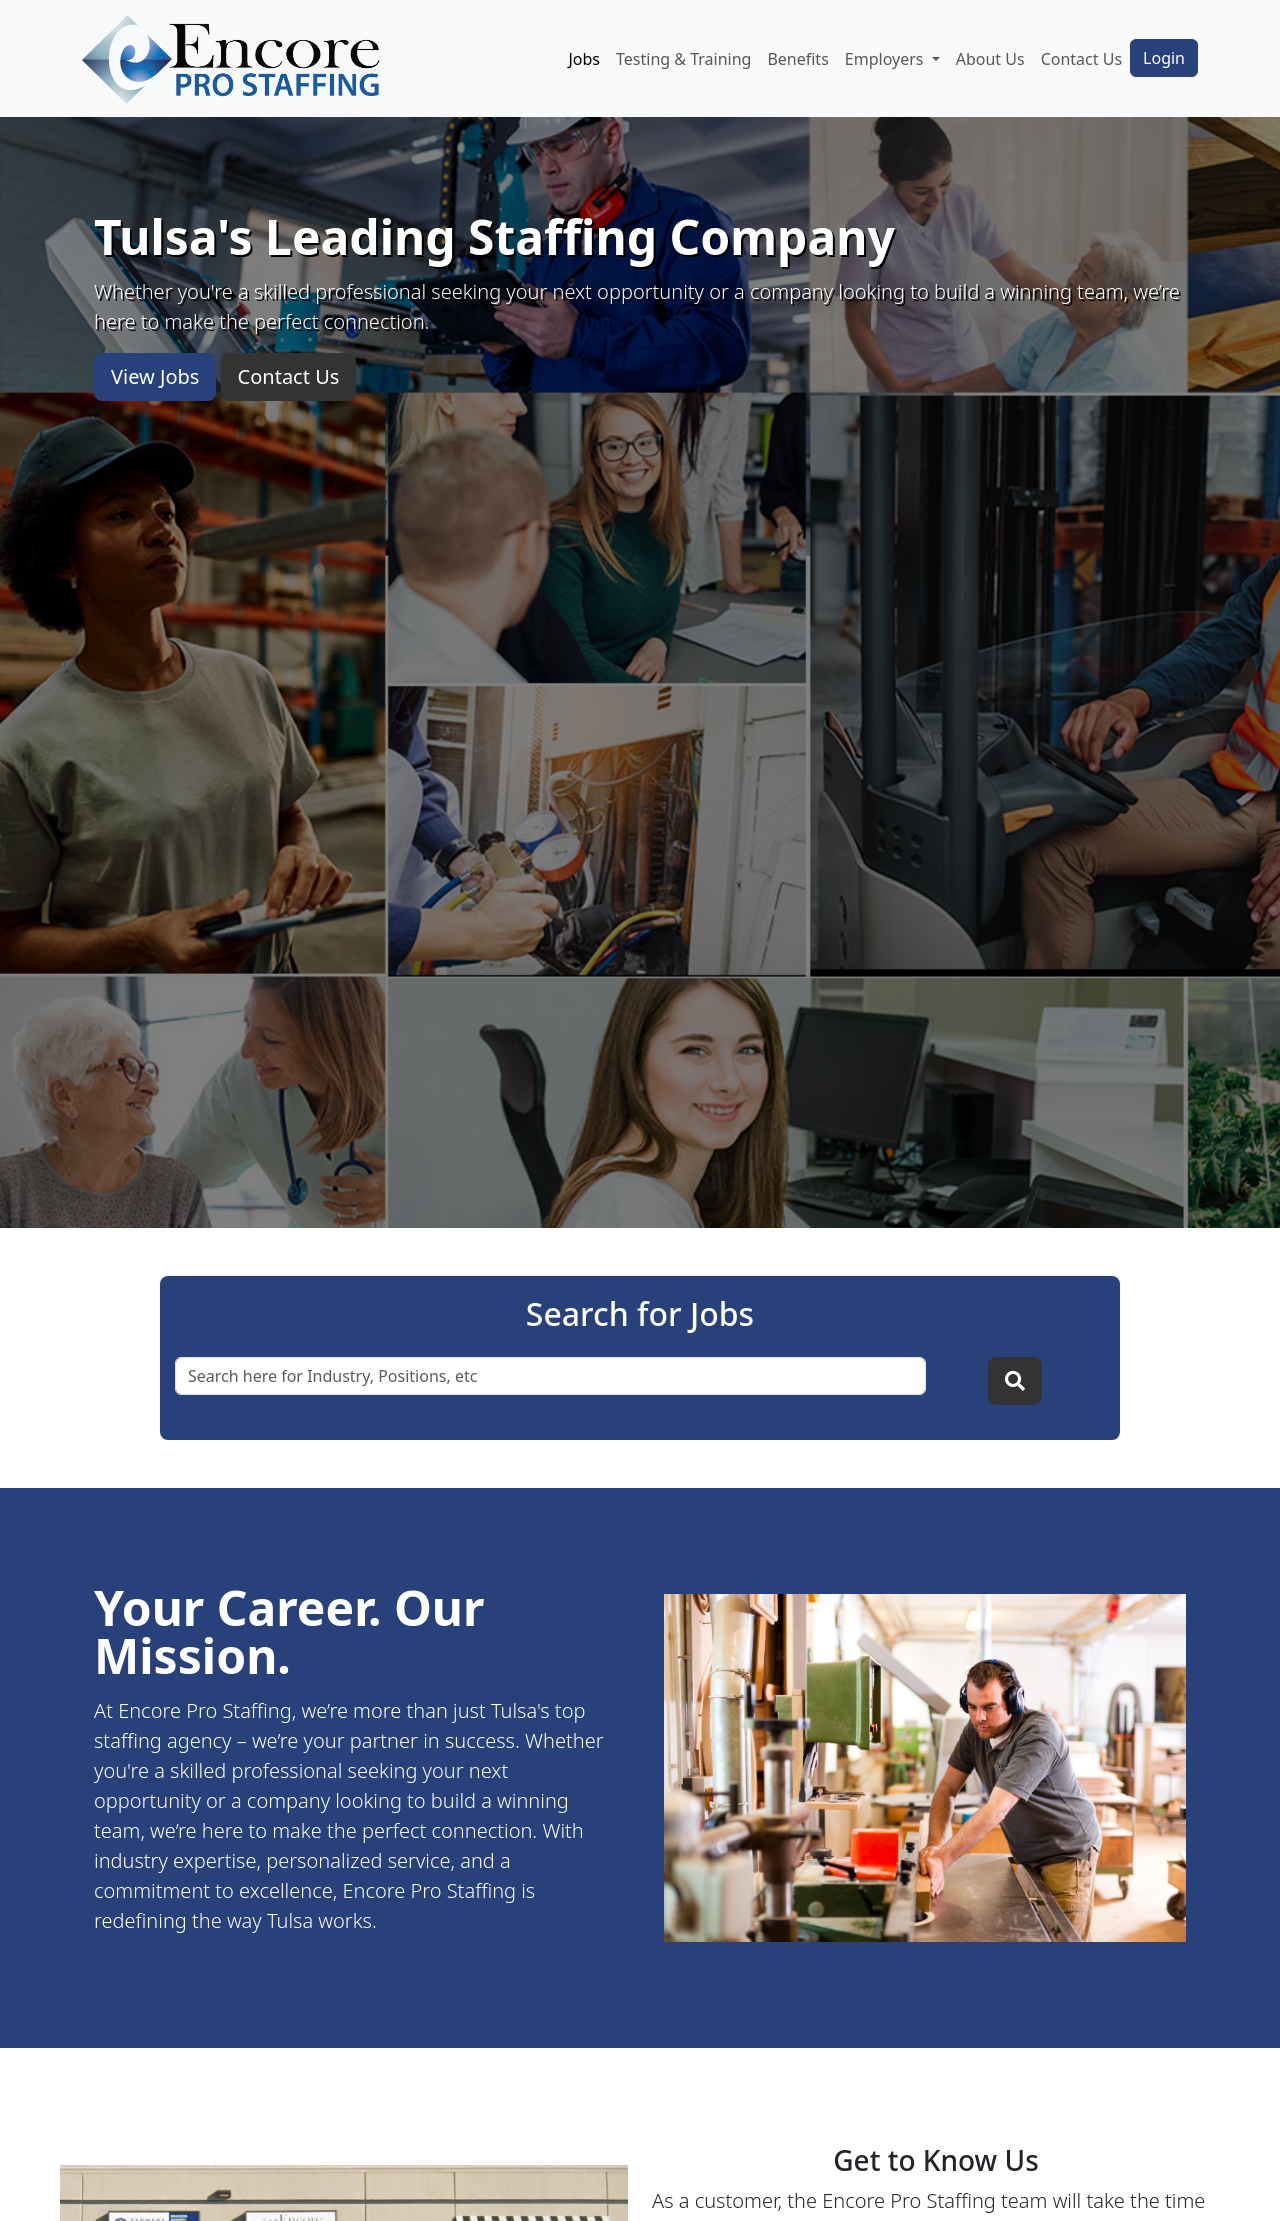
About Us (990, 59)
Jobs (584, 59)
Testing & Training (683, 59)
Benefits (797, 59)
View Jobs (155, 376)
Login (1164, 58)
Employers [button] (886, 59)
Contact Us (1081, 59)
